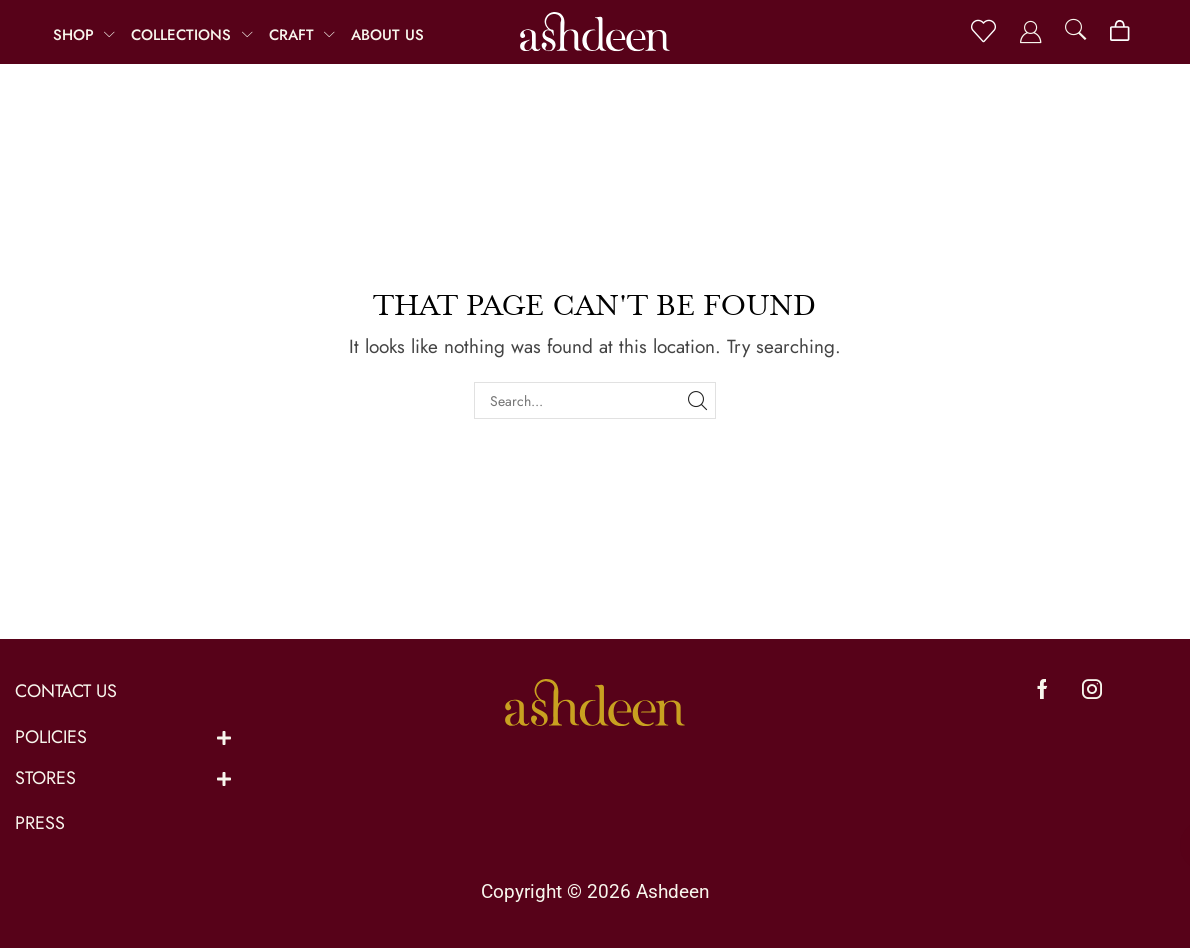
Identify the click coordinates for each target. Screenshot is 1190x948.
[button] (983, 31)
